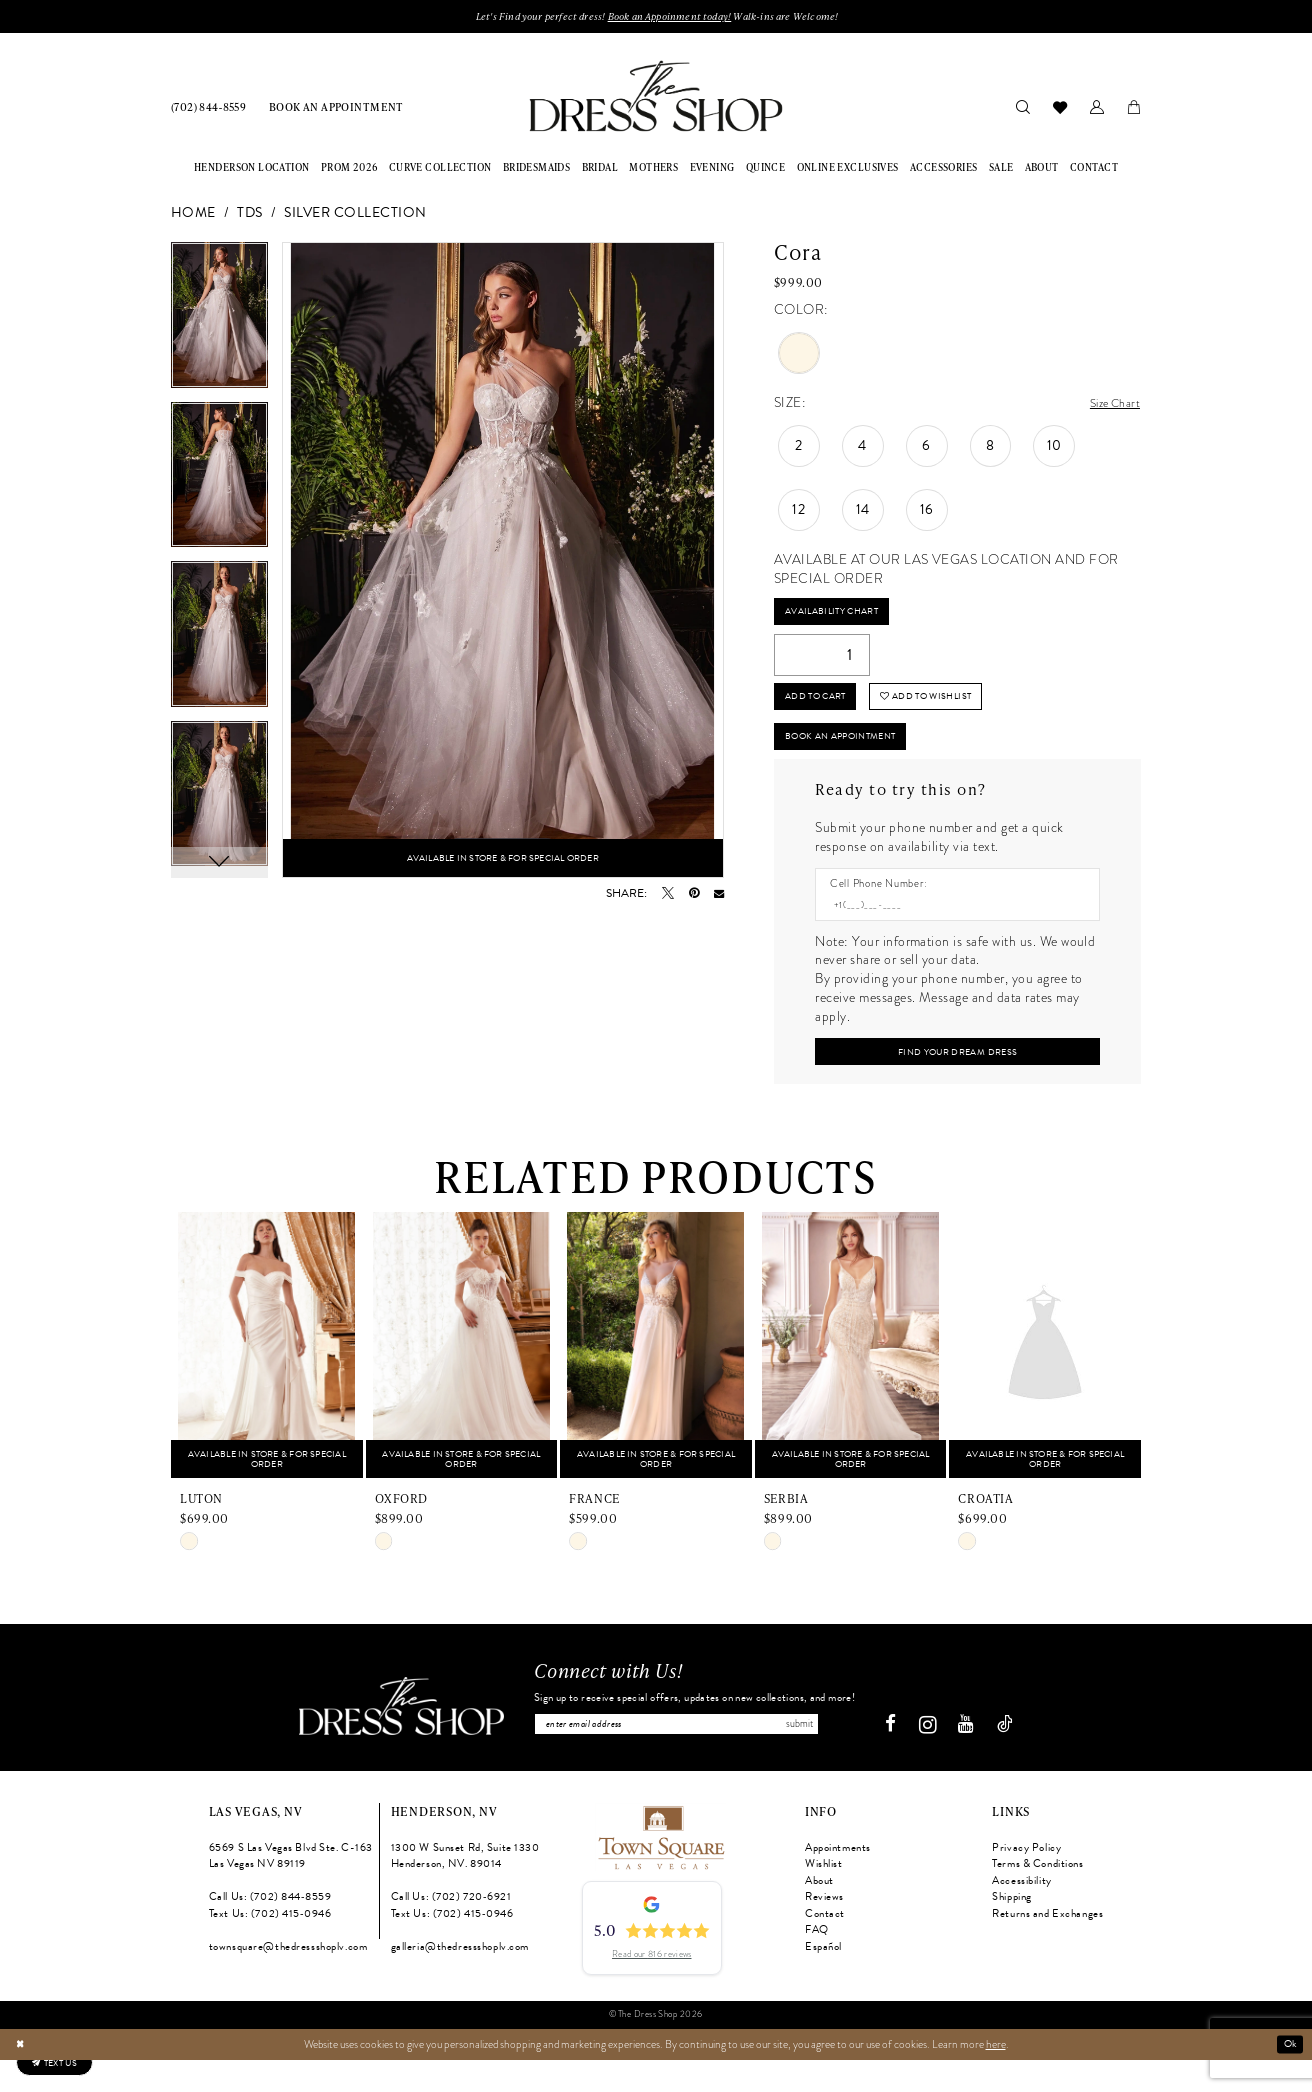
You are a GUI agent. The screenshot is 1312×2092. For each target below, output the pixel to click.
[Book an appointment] (336, 109)
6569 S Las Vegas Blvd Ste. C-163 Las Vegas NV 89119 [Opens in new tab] (291, 1888)
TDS (249, 215)
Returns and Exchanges (1047, 1945)
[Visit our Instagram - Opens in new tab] (935, 1757)
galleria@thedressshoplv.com (460, 1978)
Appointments (838, 1879)
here (996, 2076)
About (819, 1912)
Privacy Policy (1026, 1879)
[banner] (655, 98)
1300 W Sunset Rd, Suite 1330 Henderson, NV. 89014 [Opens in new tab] (465, 1888)
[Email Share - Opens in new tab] (719, 896)
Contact (825, 1945)
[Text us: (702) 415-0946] (64, 2057)
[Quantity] (822, 663)
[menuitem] (209, 109)
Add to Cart (823, 708)
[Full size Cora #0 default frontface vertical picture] (503, 563)
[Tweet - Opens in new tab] (668, 896)
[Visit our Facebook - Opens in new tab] (898, 1757)
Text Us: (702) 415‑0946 (270, 1945)
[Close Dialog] (21, 2076)
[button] (1096, 109)
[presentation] (267, 1374)
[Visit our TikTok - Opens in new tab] (1013, 1757)
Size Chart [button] (1110, 406)
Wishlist (824, 1896)
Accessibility (1021, 1912)
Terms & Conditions (1037, 1896)
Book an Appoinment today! (671, 17)
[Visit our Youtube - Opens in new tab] (974, 1757)
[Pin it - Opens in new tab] (694, 896)
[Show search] (1022, 109)
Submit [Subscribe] (838, 1754)
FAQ (817, 1962)
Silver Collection (355, 215)
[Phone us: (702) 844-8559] (209, 109)
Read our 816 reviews (651, 1986)
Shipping (1012, 1929)
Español (823, 1978)
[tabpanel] (219, 325)
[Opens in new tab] (660, 1868)
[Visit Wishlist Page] (1059, 109)
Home (193, 215)
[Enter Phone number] (950, 929)
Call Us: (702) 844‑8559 (270, 1929)
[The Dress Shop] (393, 1738)
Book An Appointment (855, 754)
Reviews (824, 1929)
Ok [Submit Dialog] (1288, 2076)
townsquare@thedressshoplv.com (288, 1978)
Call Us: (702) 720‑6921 (451, 1929)
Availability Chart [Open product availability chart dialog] (841, 616)
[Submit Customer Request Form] (957, 1078)
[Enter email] (694, 1754)
